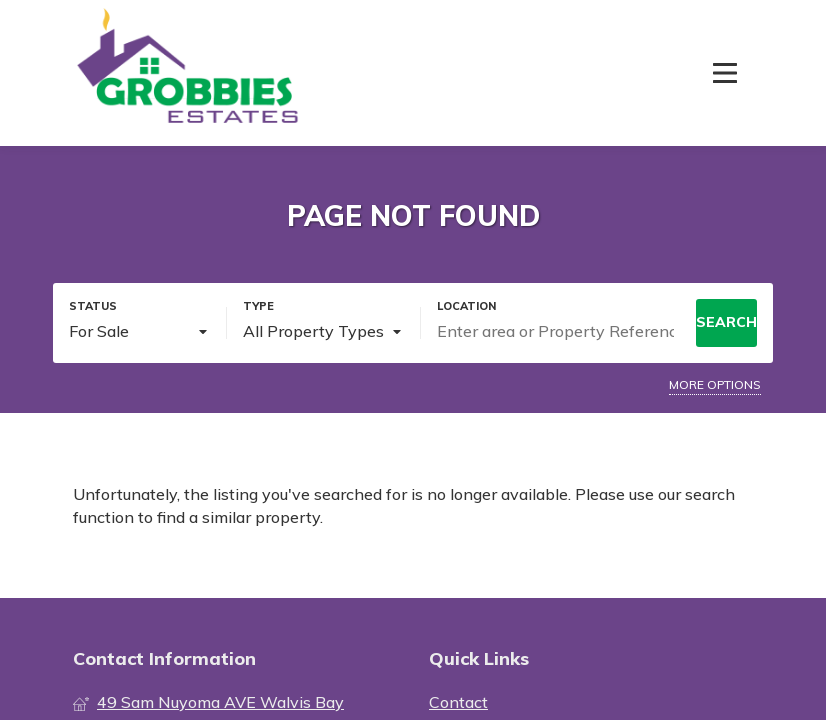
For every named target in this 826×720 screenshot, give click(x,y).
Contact (458, 702)
